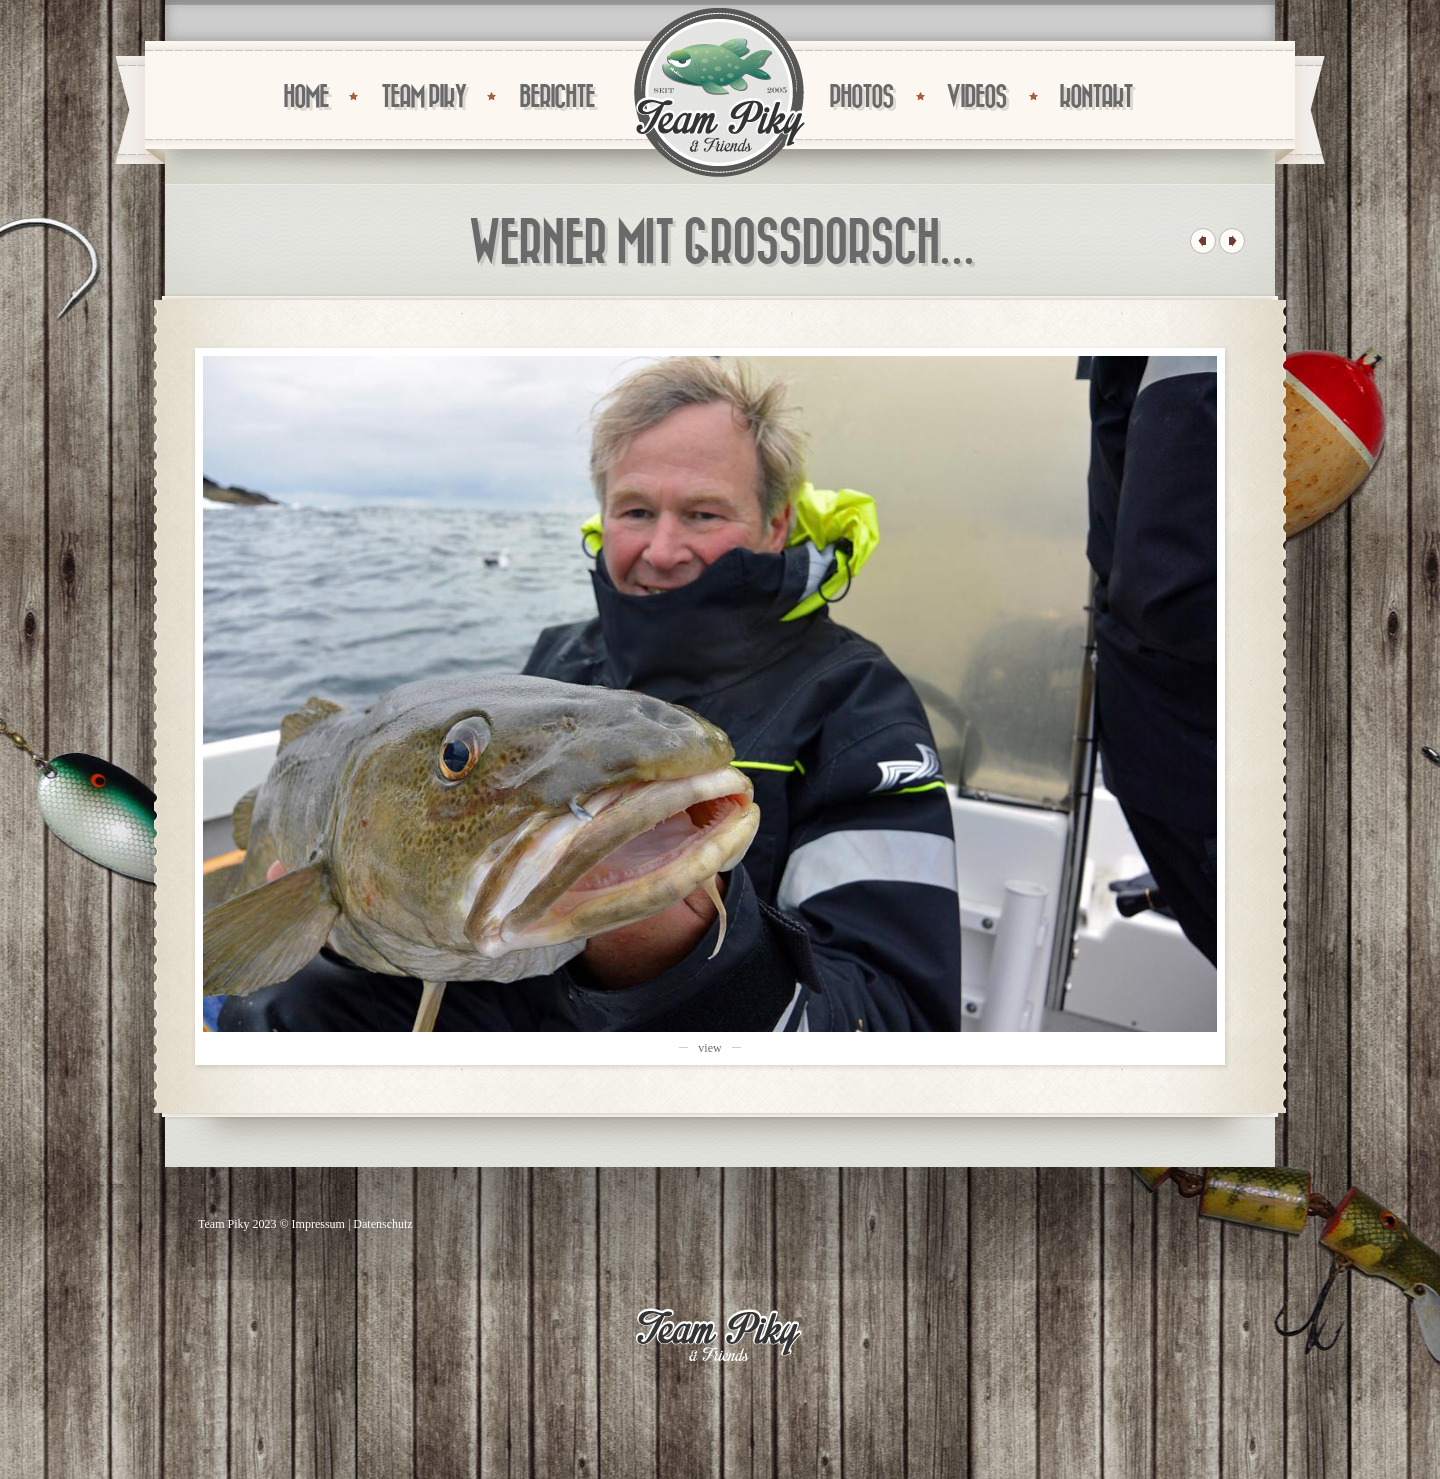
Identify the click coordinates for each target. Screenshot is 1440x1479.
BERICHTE (556, 97)
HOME (305, 97)
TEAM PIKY (423, 97)
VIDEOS (976, 97)
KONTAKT (1095, 97)
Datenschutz (382, 1224)
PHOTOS (861, 97)
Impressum (318, 1224)
